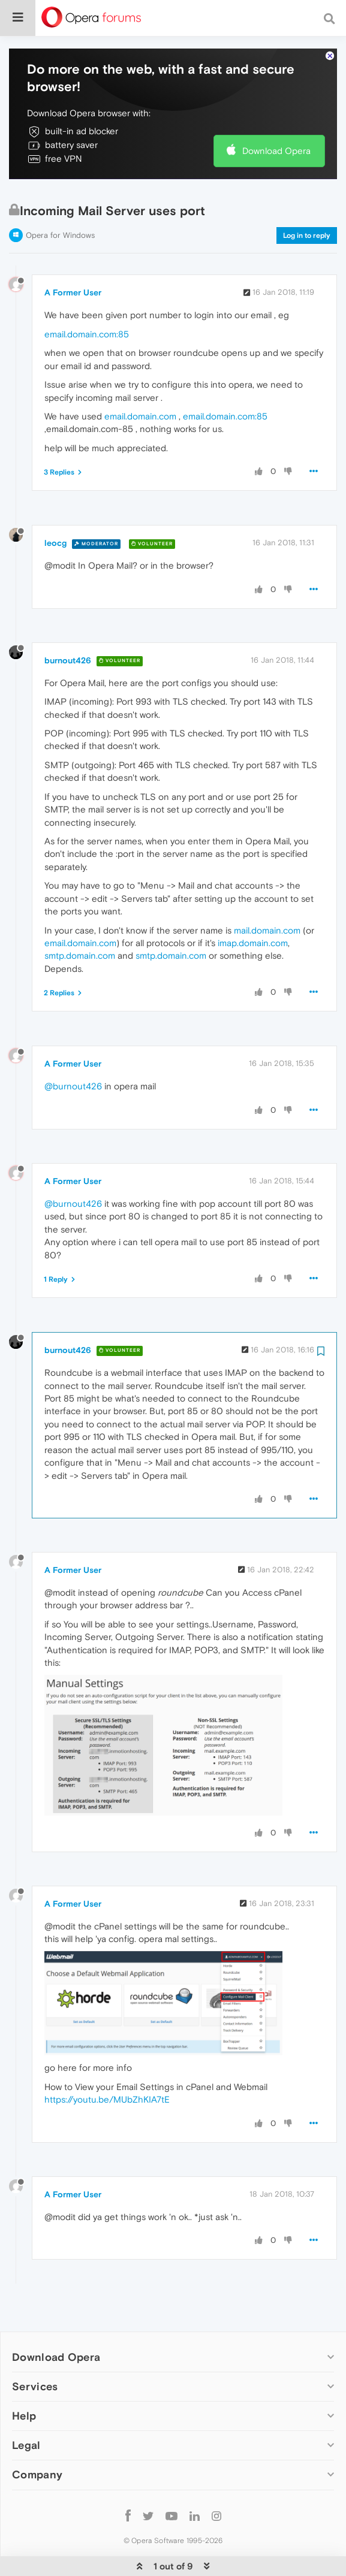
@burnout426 (73, 1049)
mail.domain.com (267, 894)
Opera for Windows (60, 198)
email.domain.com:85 (86, 297)
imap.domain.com (253, 906)
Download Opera (276, 114)
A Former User (72, 256)
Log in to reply (306, 199)
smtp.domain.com (79, 919)
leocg (55, 506)
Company (37, 2438)
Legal (26, 2408)
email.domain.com (140, 380)
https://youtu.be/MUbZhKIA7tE (107, 2063)
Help (24, 2379)
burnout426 (67, 624)
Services (35, 2350)
